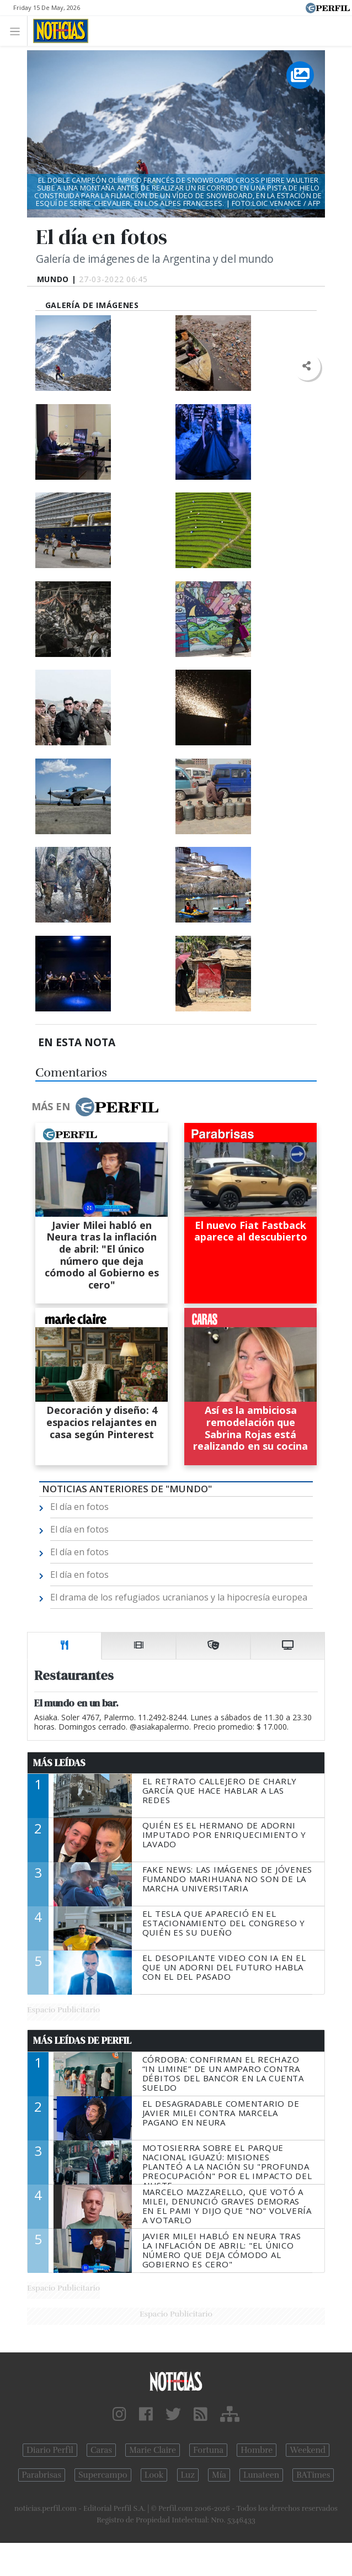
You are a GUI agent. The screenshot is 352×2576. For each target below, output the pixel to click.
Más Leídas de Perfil (82, 2040)
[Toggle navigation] (18, 31)
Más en (94, 1107)
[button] (306, 366)
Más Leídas (59, 1762)
